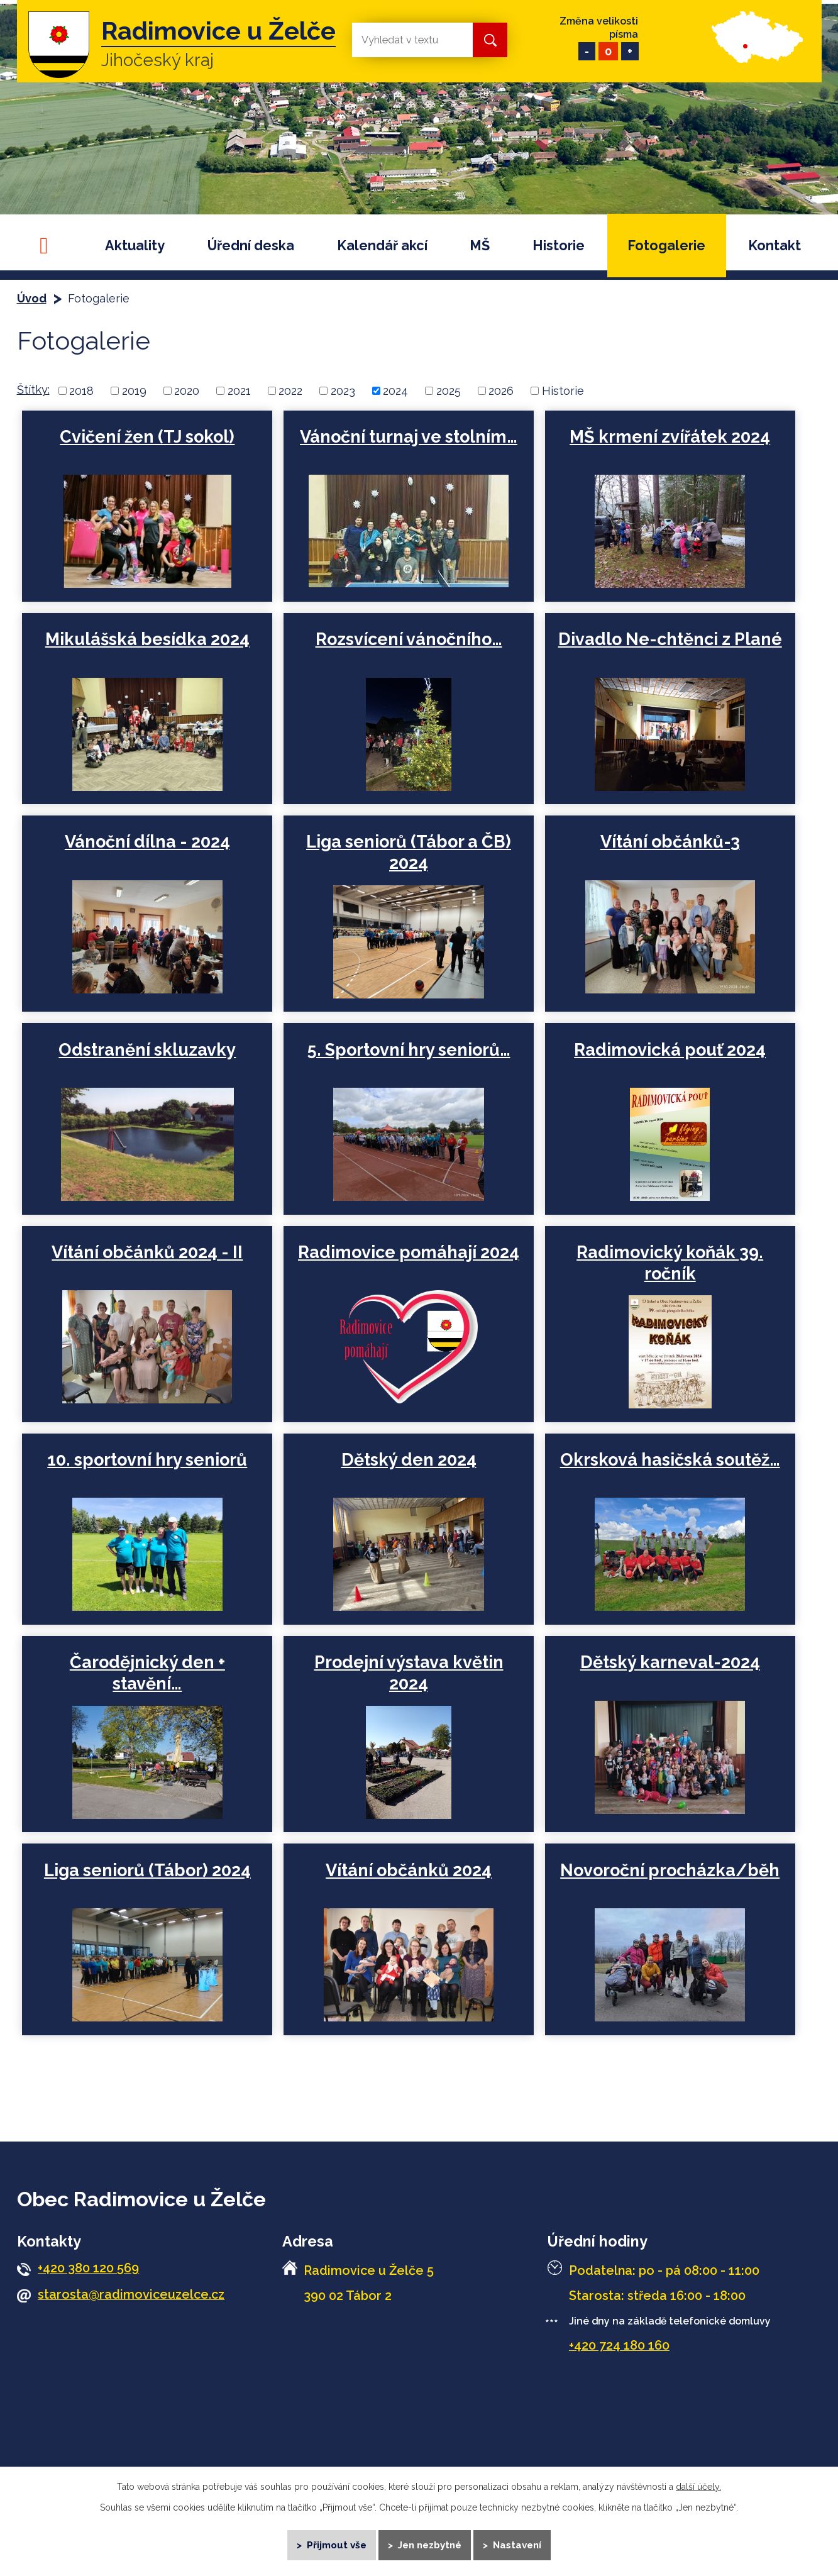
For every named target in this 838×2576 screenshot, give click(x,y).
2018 (81, 390)
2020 (186, 390)
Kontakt (774, 245)
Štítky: (33, 389)
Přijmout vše (336, 2544)
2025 (448, 390)
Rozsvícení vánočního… (407, 639)
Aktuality (135, 245)
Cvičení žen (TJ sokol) (147, 436)
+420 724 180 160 (619, 2345)
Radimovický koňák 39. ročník (668, 1262)
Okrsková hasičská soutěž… (668, 1459)
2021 (239, 390)
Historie (558, 245)
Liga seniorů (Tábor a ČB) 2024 (408, 852)
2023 (343, 390)
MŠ (480, 245)
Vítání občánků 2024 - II (147, 1252)
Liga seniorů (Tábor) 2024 (146, 1870)
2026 (501, 390)
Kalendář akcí (382, 245)
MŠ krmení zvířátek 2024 (668, 436)
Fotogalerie (666, 245)
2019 (134, 390)
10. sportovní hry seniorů (147, 1459)
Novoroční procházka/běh (668, 1870)
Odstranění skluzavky (147, 1049)
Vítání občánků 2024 (408, 1870)
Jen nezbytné (429, 2544)
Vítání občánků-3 (668, 841)
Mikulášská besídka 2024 (147, 639)
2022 (290, 390)
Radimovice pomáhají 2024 (408, 1252)
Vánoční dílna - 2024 (146, 841)
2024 (395, 390)
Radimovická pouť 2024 (668, 1049)
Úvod (49, 245)
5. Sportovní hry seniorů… (407, 1049)
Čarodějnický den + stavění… (146, 1672)
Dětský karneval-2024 (668, 1662)
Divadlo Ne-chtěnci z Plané (668, 639)
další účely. (698, 2487)
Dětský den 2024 (407, 1459)
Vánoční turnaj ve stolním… (408, 436)
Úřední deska (250, 245)
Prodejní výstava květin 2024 (407, 1672)
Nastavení (517, 2544)
